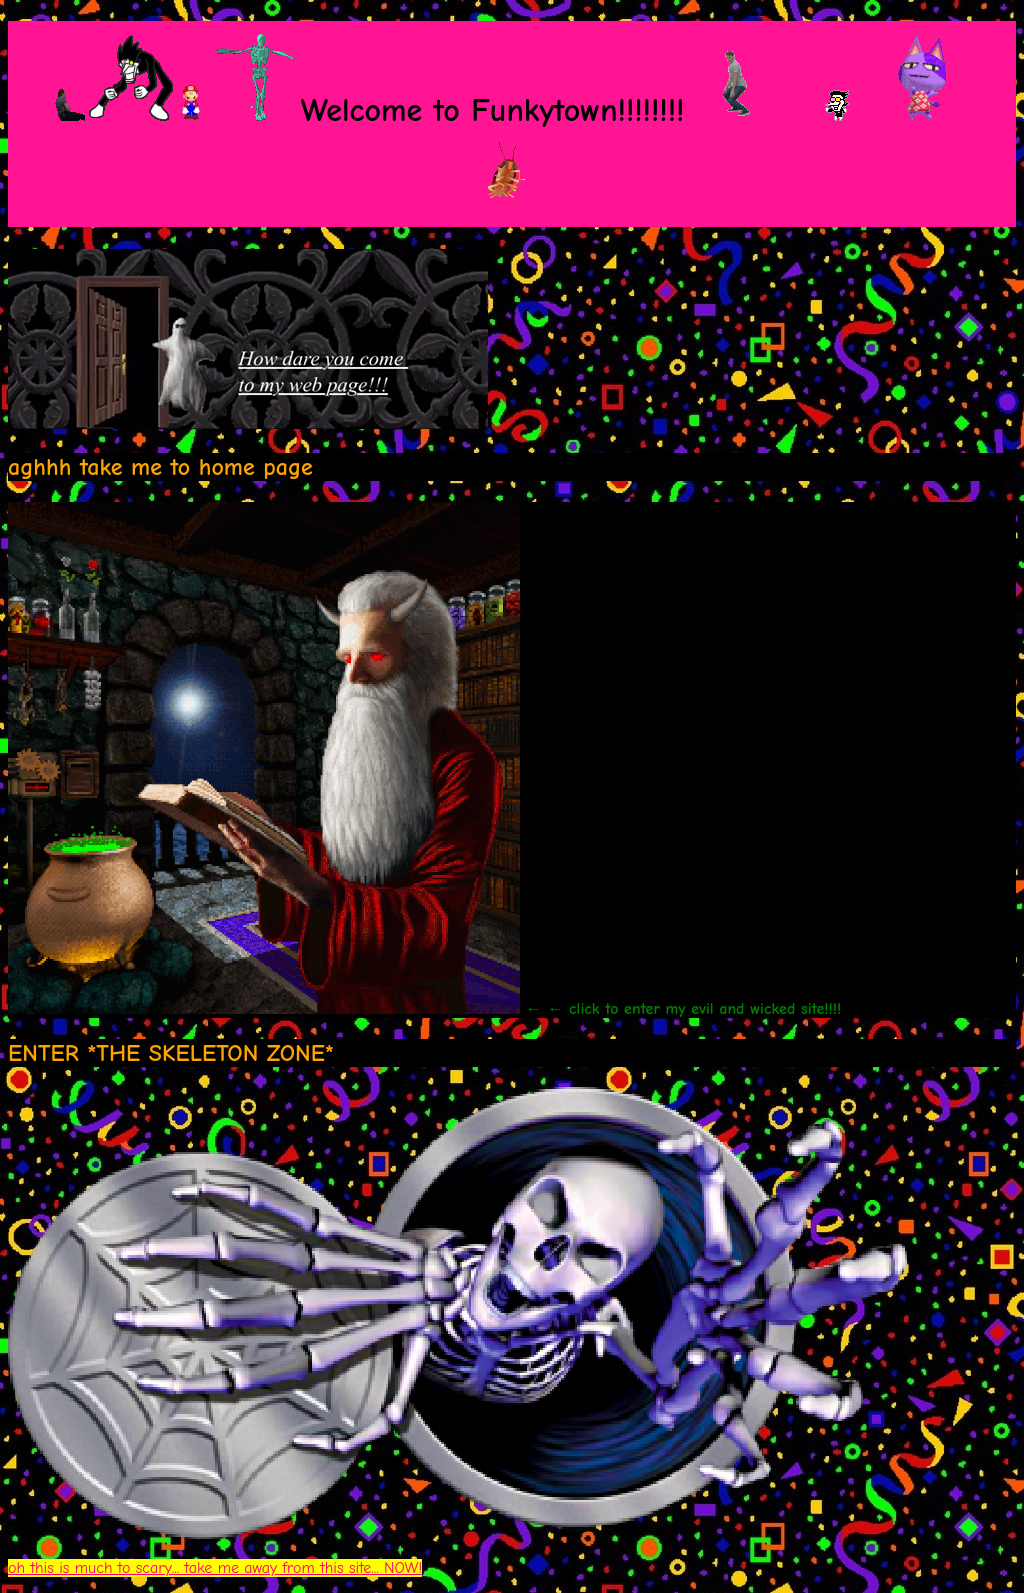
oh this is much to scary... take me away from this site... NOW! (215, 1568)
